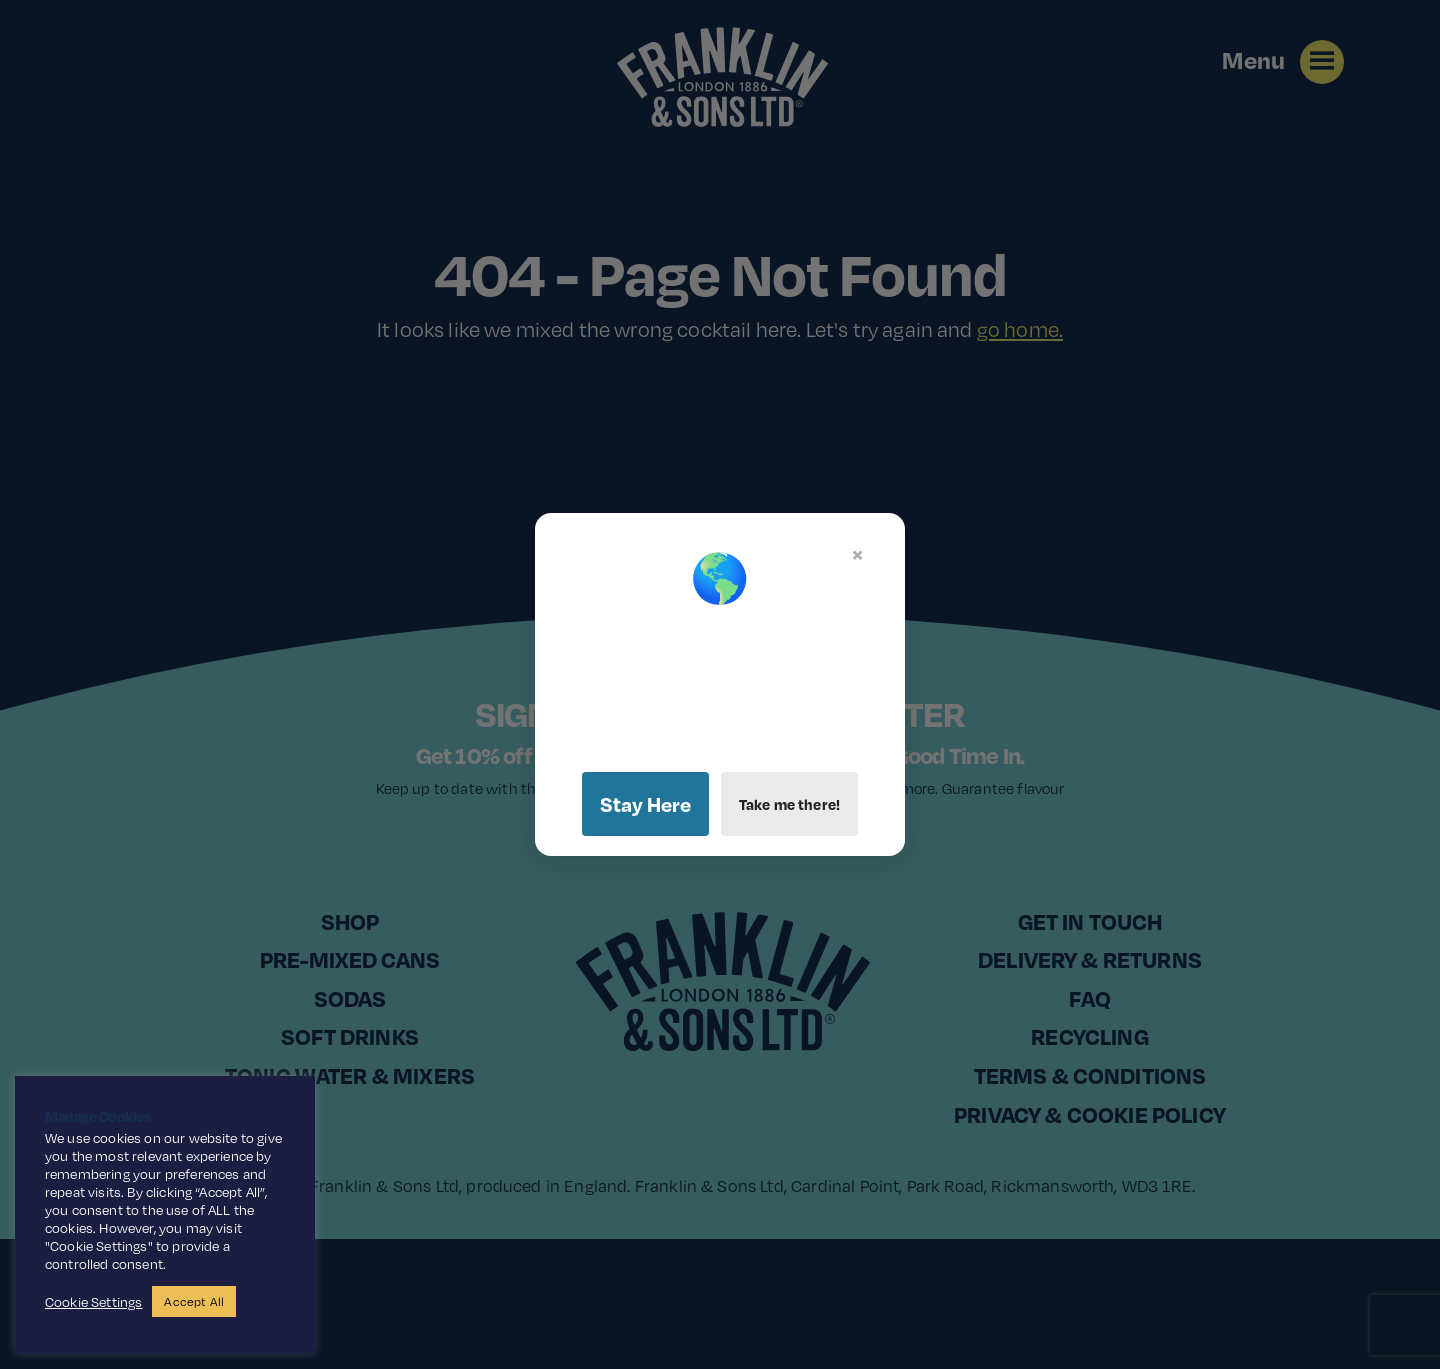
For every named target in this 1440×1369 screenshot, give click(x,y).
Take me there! (789, 804)
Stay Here (645, 804)
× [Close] (857, 554)
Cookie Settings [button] (93, 1302)
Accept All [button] (194, 1301)
